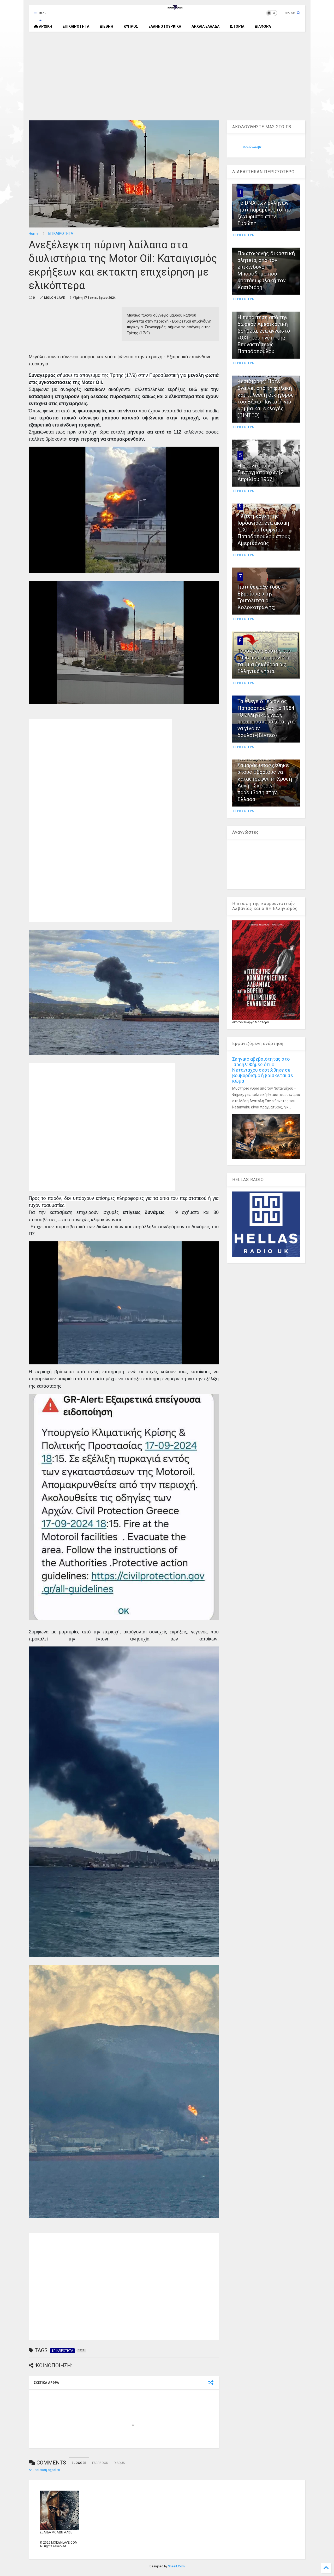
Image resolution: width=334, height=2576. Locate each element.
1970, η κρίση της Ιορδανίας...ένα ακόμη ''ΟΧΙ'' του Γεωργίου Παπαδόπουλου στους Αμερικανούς (263, 529)
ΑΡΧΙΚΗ (43, 26)
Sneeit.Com (176, 2566)
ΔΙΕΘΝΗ (106, 26)
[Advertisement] (167, 76)
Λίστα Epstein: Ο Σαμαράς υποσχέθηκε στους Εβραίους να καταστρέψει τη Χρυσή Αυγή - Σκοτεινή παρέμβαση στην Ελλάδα (264, 778)
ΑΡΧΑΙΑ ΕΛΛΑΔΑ (205, 26)
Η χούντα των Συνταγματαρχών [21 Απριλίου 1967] (261, 472)
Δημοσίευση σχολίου (44, 2470)
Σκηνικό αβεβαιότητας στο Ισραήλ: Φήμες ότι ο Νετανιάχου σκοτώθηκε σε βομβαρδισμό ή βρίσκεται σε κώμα (262, 1070)
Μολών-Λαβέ (252, 147)
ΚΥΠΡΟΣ (131, 26)
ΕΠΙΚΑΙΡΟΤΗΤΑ (76, 26)
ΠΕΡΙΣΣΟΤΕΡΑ (243, 235)
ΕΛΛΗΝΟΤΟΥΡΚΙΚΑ (164, 26)
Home (34, 233)
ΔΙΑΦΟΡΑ (263, 26)
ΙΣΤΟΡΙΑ (237, 26)
